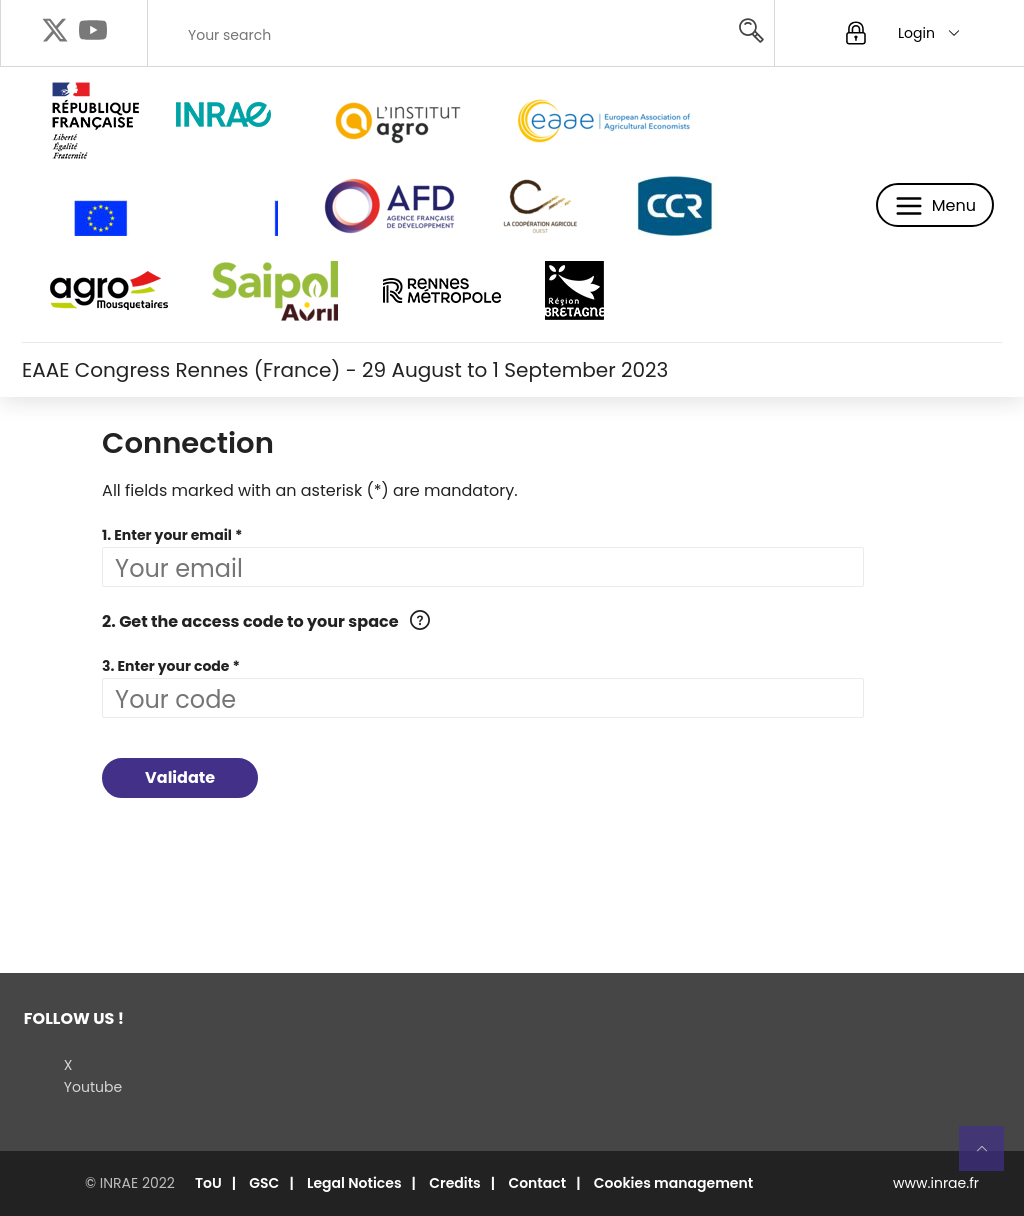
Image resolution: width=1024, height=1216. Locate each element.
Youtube (93, 1087)
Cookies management (673, 1183)
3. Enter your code (165, 666)
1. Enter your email (167, 535)
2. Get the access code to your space (250, 621)
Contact (537, 1183)
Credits (455, 1183)
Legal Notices (354, 1183)
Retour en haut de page (990, 1157)
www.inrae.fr (936, 1183)
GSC (264, 1183)
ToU (208, 1183)
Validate (180, 777)
